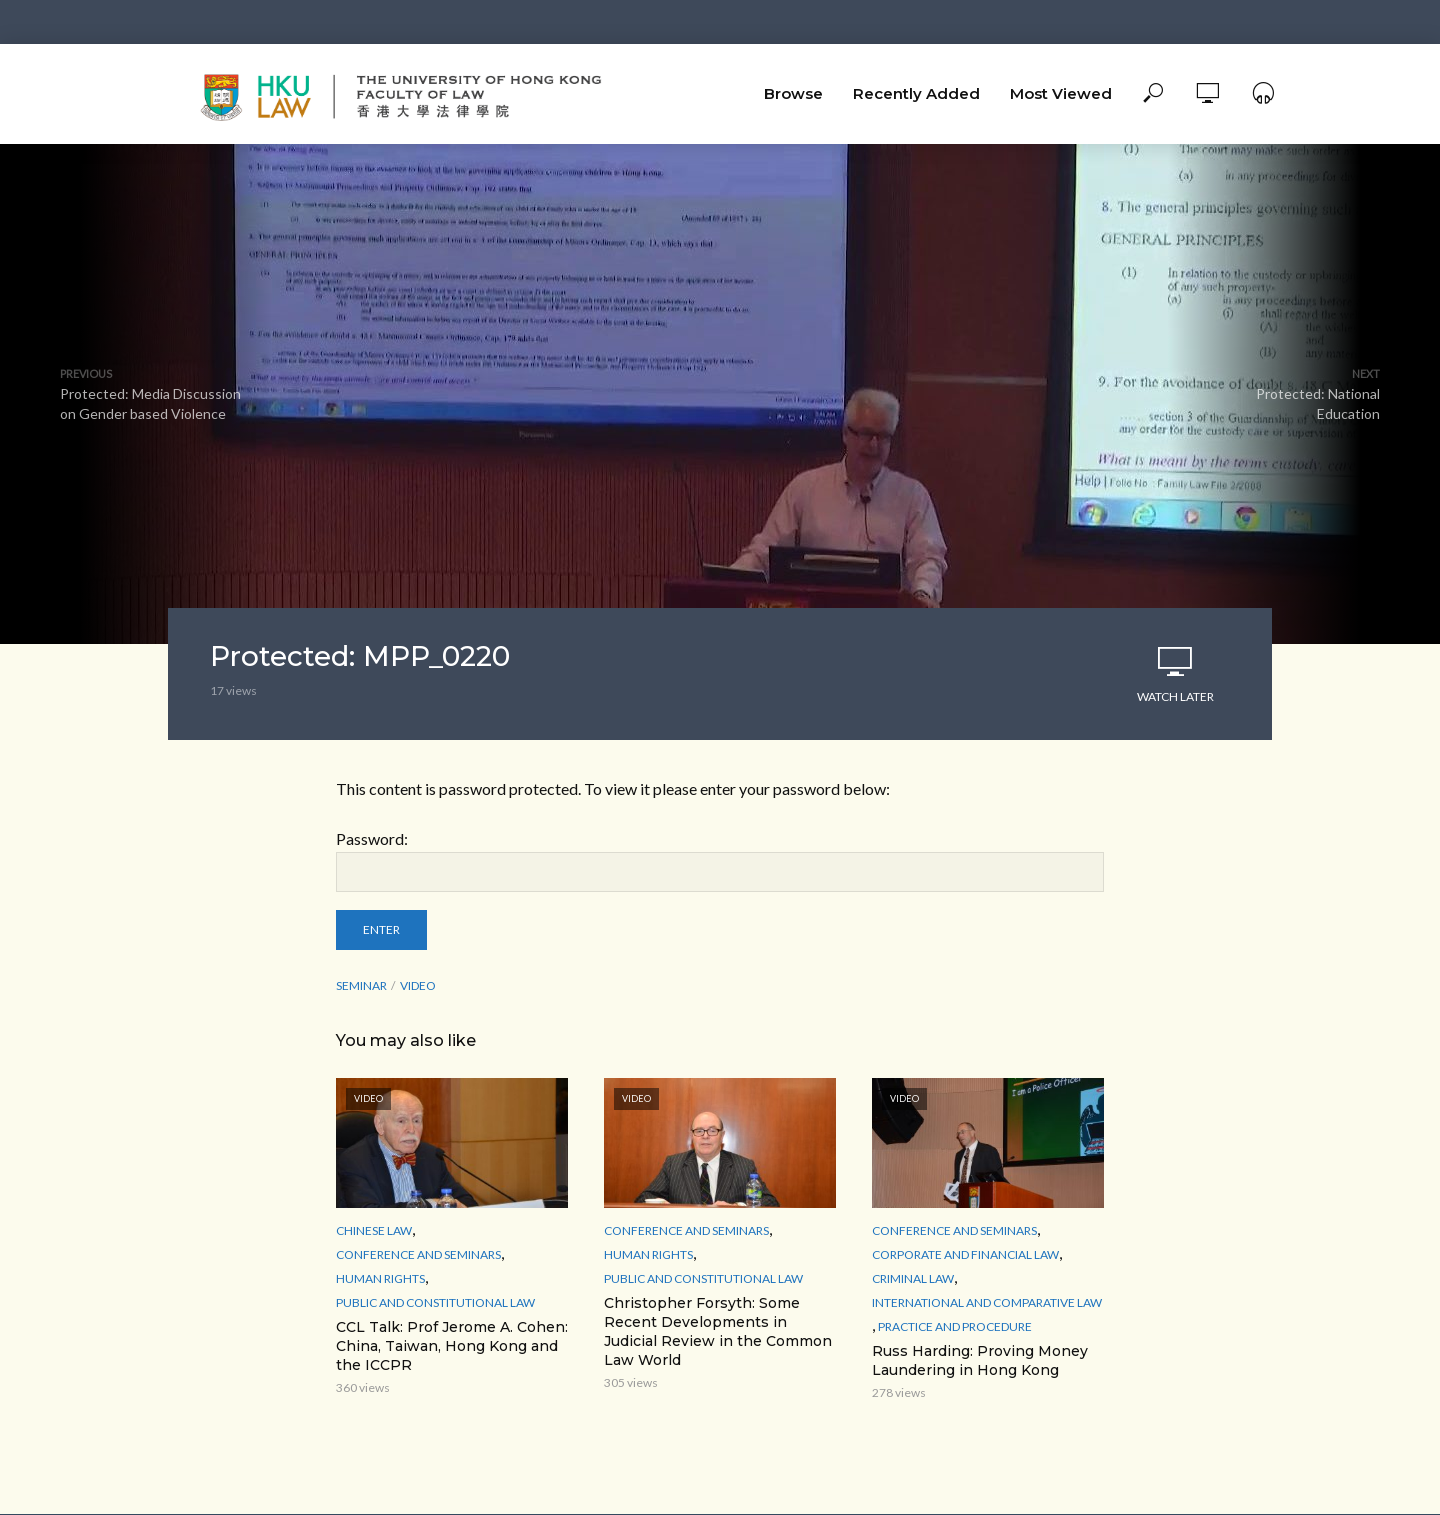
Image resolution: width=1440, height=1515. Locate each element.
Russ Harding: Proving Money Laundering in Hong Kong (980, 1360)
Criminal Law (913, 1278)
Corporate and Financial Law (965, 1254)
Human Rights (380, 1278)
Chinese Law (374, 1230)
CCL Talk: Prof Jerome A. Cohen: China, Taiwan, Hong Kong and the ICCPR (452, 1346)
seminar (361, 985)
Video (418, 985)
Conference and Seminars (418, 1254)
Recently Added (916, 93)
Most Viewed (1061, 93)
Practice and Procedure (955, 1326)
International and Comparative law (987, 1302)
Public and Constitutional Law (435, 1302)
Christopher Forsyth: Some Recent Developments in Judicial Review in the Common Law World (718, 1331)
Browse (793, 93)
